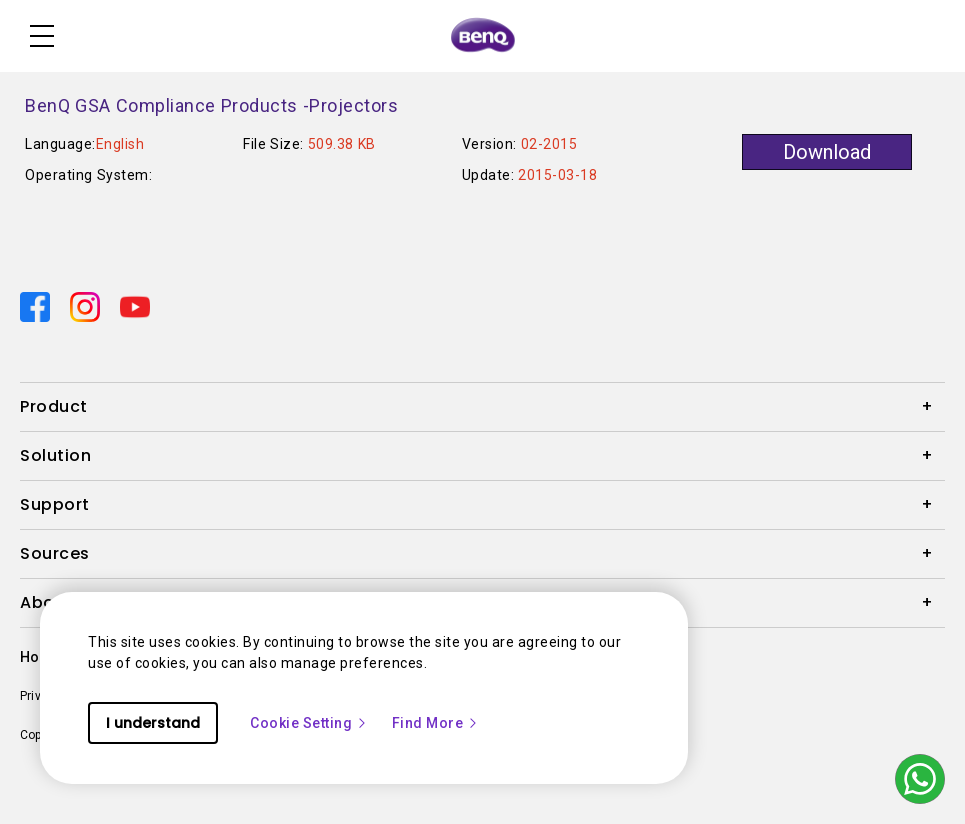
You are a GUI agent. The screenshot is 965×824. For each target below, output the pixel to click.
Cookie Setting (309, 723)
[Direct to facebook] (37, 306)
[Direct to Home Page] (483, 36)
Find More (436, 723)
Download (827, 152)
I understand (153, 723)
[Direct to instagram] (87, 306)
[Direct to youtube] (135, 306)
